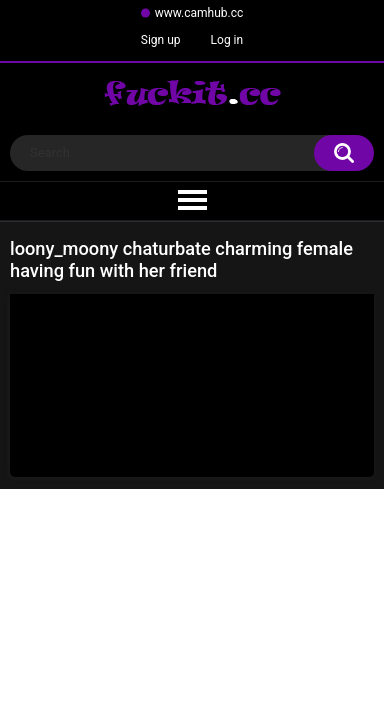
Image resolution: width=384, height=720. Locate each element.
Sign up (161, 40)
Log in (227, 40)
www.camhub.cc (199, 13)
